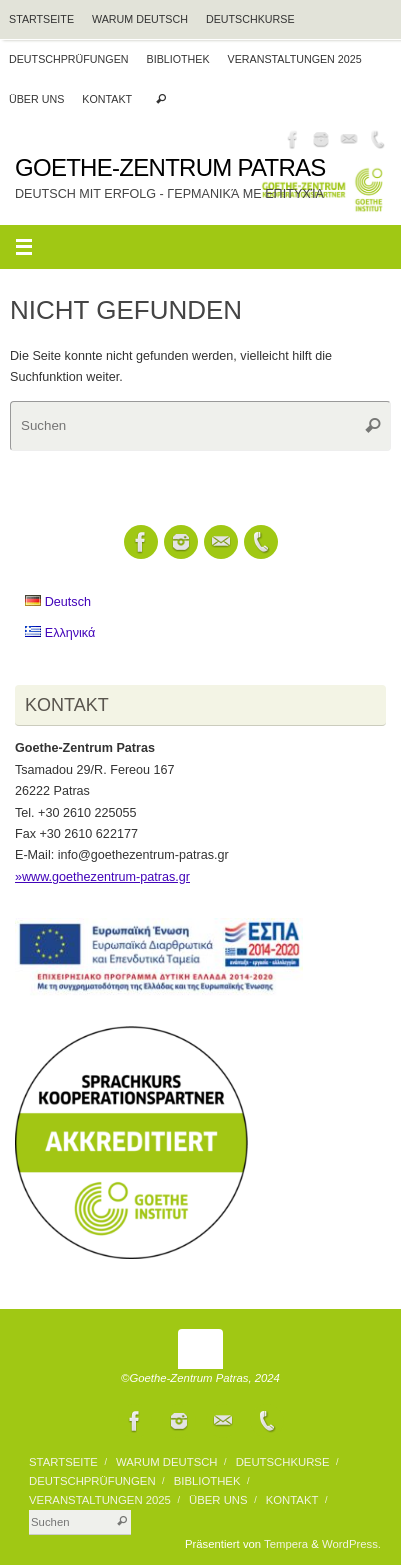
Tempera (286, 1544)
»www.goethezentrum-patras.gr (102, 877)
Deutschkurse (250, 19)
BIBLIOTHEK (178, 59)
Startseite (41, 19)
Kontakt (107, 99)
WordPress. (351, 1544)
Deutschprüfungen (69, 59)
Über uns (36, 99)
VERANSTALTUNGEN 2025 (295, 59)
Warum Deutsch (140, 19)
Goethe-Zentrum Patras (170, 168)
